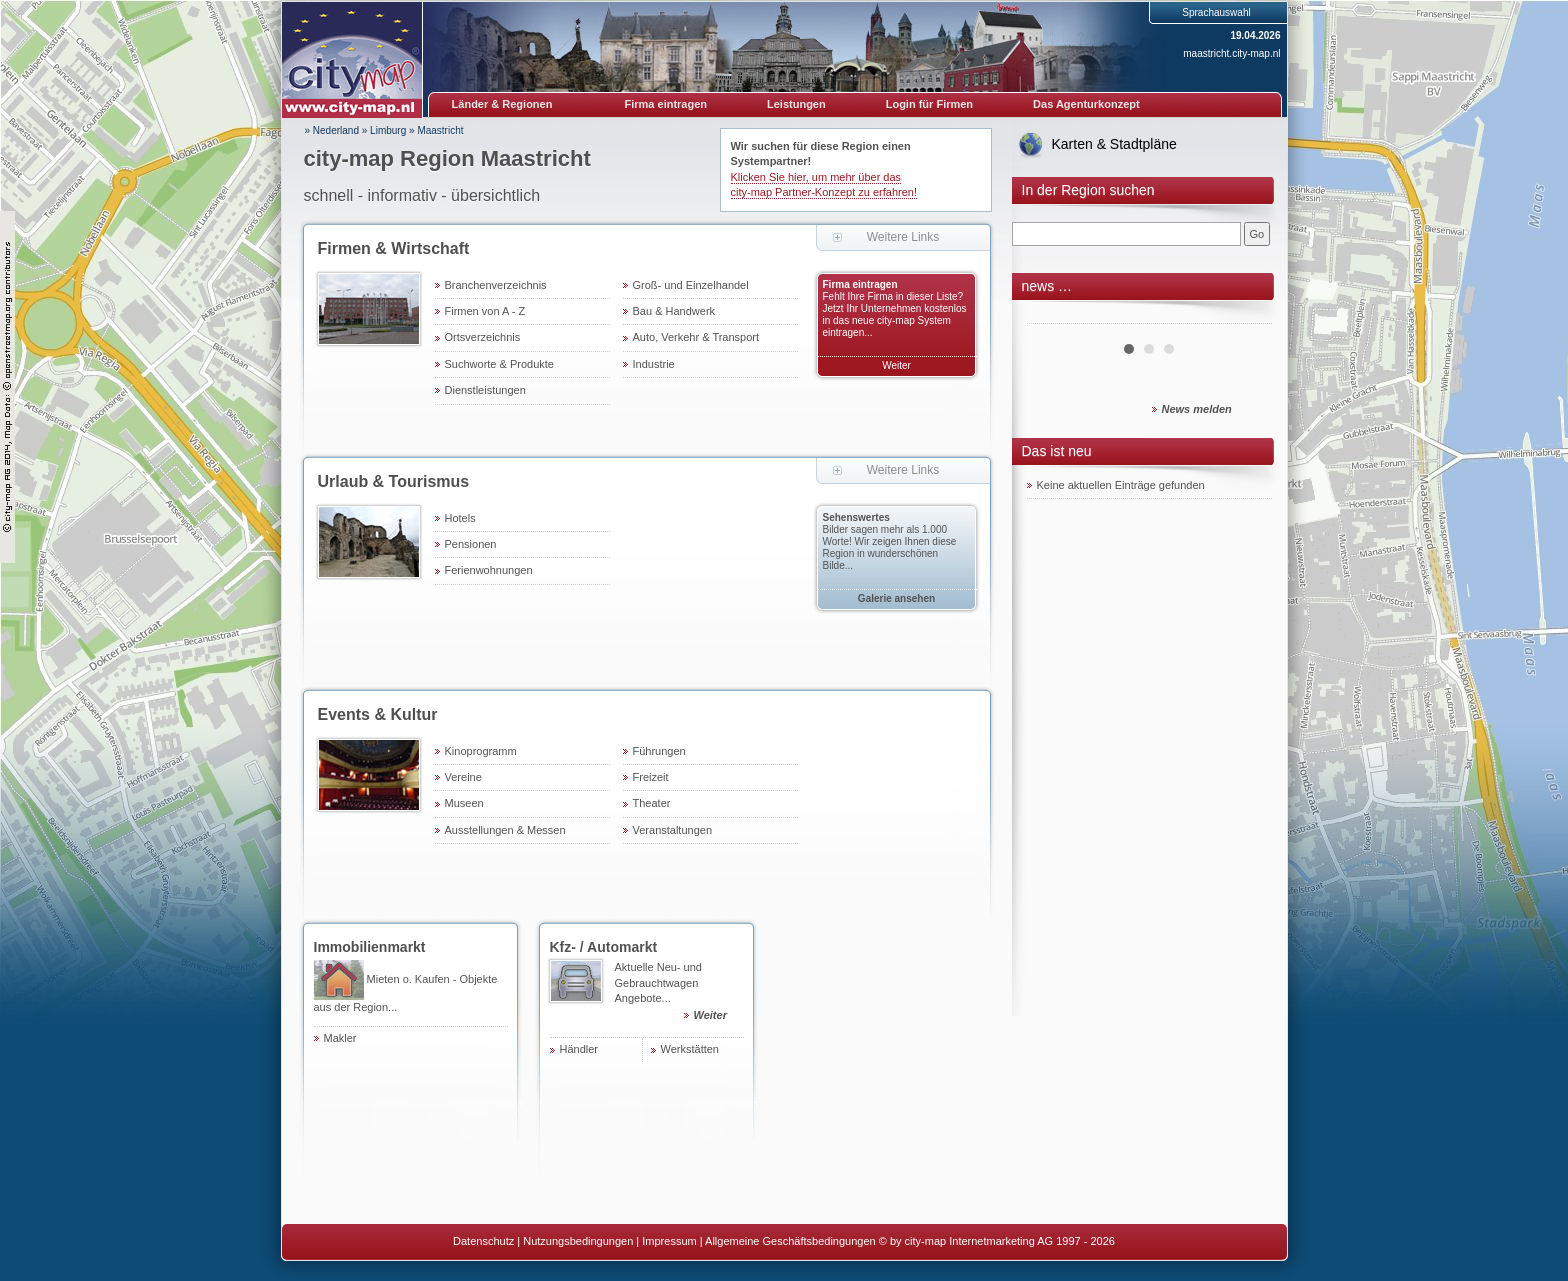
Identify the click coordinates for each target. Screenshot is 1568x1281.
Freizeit (651, 777)
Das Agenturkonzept (1086, 104)
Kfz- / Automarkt (604, 947)
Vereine (463, 777)
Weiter (896, 365)
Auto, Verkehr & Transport (696, 337)
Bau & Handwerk (674, 311)
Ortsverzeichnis (483, 337)
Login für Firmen (929, 104)
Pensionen (471, 544)
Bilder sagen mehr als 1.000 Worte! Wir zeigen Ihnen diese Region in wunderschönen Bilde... (890, 547)
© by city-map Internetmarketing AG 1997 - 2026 (997, 1241)
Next (1246, 316)
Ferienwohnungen (489, 570)
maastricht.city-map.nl (1231, 53)
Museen (464, 803)
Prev (1053, 316)
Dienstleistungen (485, 390)
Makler (340, 1038)
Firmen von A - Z (485, 311)
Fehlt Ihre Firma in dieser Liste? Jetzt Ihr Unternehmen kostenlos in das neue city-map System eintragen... (895, 314)
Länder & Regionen (502, 104)
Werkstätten (690, 1049)
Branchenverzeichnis (496, 285)
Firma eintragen (666, 104)
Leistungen (796, 104)
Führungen (659, 751)
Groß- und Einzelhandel (691, 285)
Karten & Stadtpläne (1114, 144)
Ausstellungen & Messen (505, 830)
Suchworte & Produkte (499, 364)
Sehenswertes (856, 517)
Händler (579, 1049)
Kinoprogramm (481, 751)
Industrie (654, 364)
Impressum (669, 1241)
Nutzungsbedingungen (578, 1241)
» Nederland (332, 130)
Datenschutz (483, 1241)
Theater (652, 803)
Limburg (388, 130)
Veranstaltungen (673, 830)
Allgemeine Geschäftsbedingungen (790, 1241)
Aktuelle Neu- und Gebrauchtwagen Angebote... (679, 994)
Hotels (460, 518)
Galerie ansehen (896, 598)
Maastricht (440, 130)
